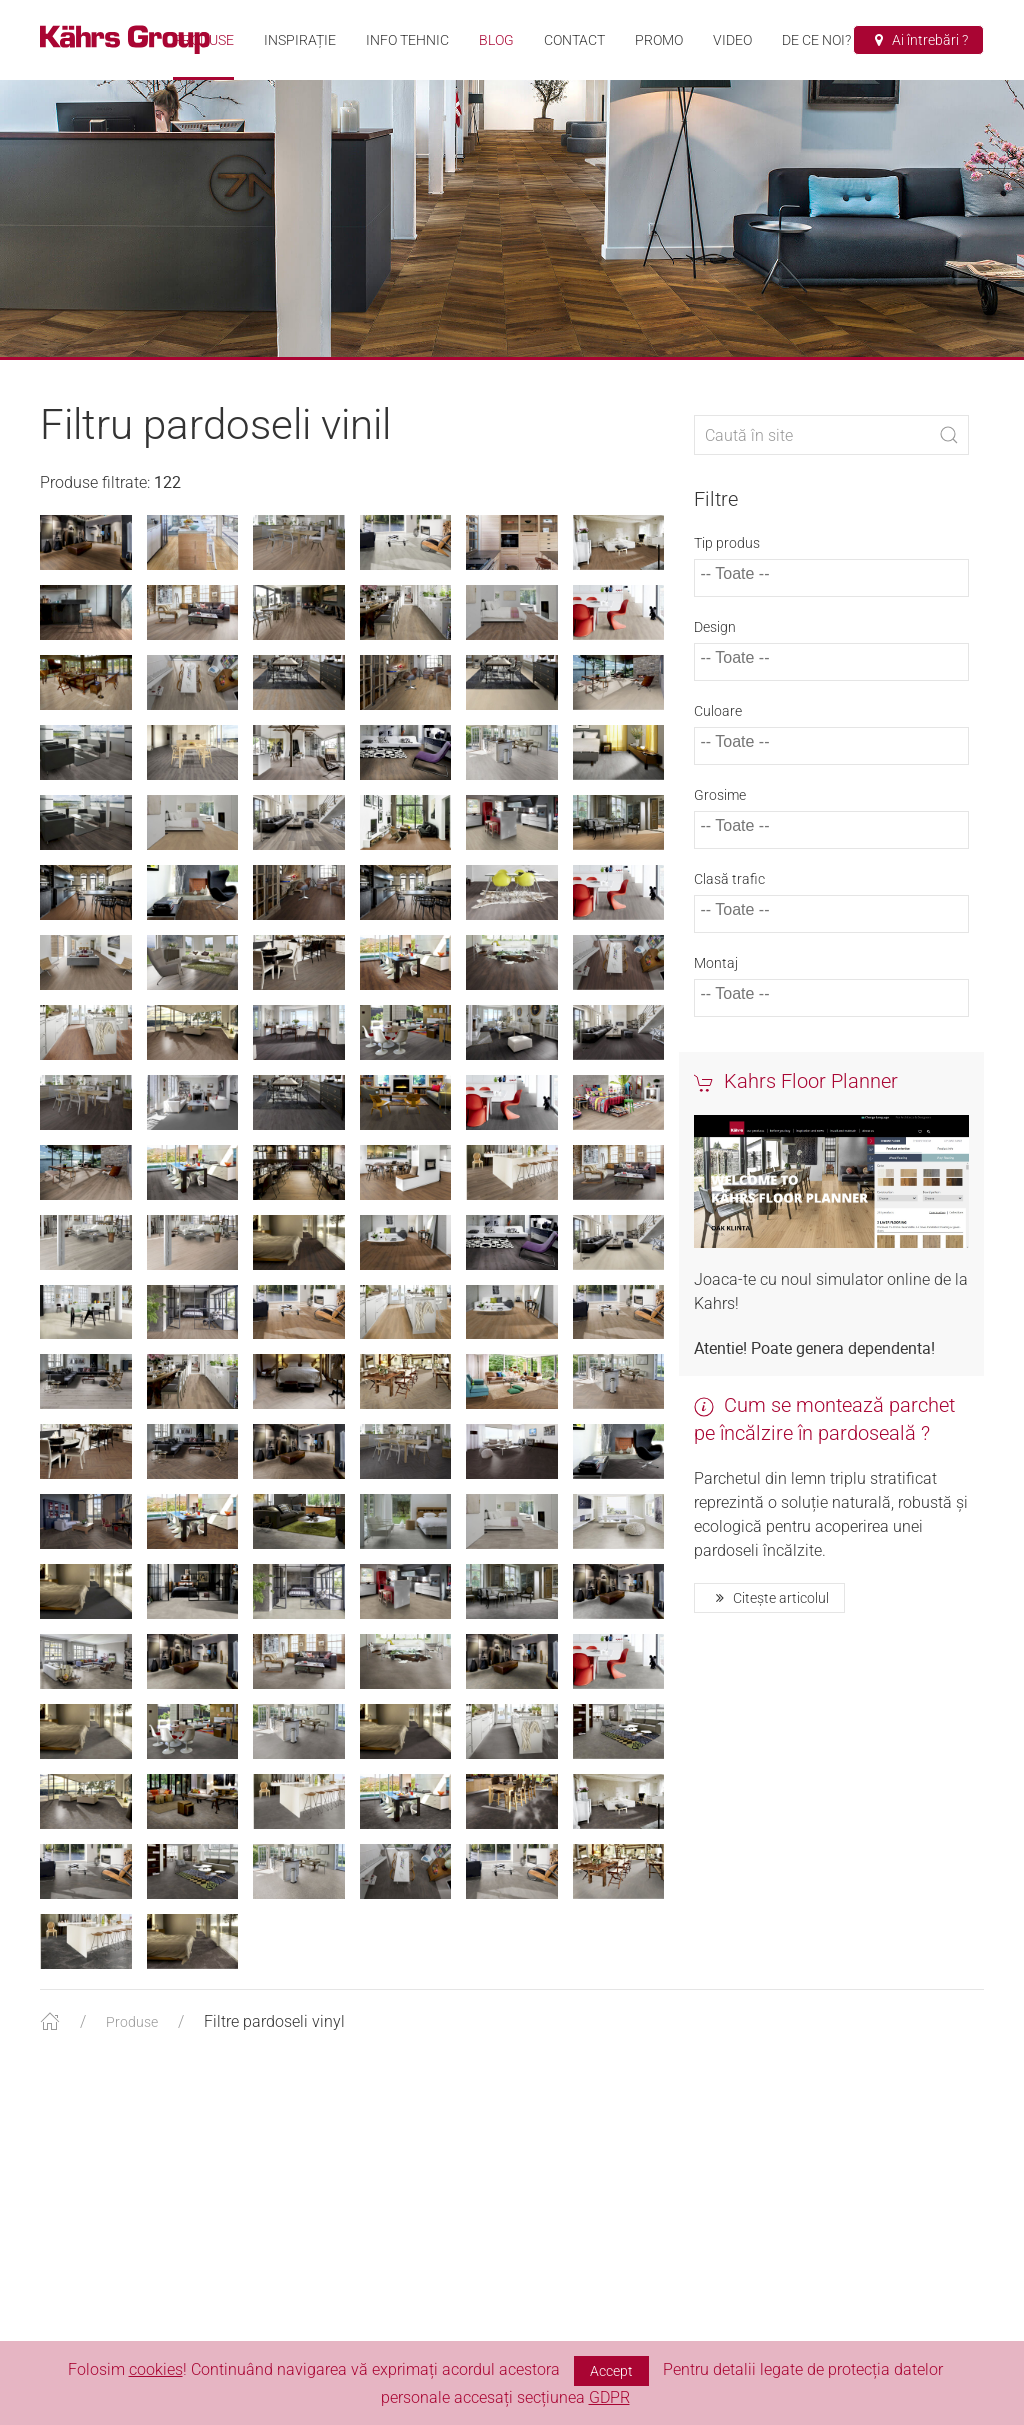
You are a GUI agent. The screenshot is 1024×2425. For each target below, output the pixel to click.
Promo (659, 40)
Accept (611, 2371)
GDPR (609, 2397)
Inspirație (300, 40)
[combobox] (831, 598)
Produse (203, 40)
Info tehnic (407, 40)
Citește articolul (769, 1618)
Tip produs (727, 563)
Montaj (716, 983)
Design (715, 647)
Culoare (718, 731)
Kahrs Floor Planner (796, 1101)
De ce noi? (816, 40)
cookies (156, 2369)
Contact (574, 40)
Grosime (720, 815)
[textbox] (750, 594)
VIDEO (732, 40)
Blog (496, 40)
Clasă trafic (729, 899)
